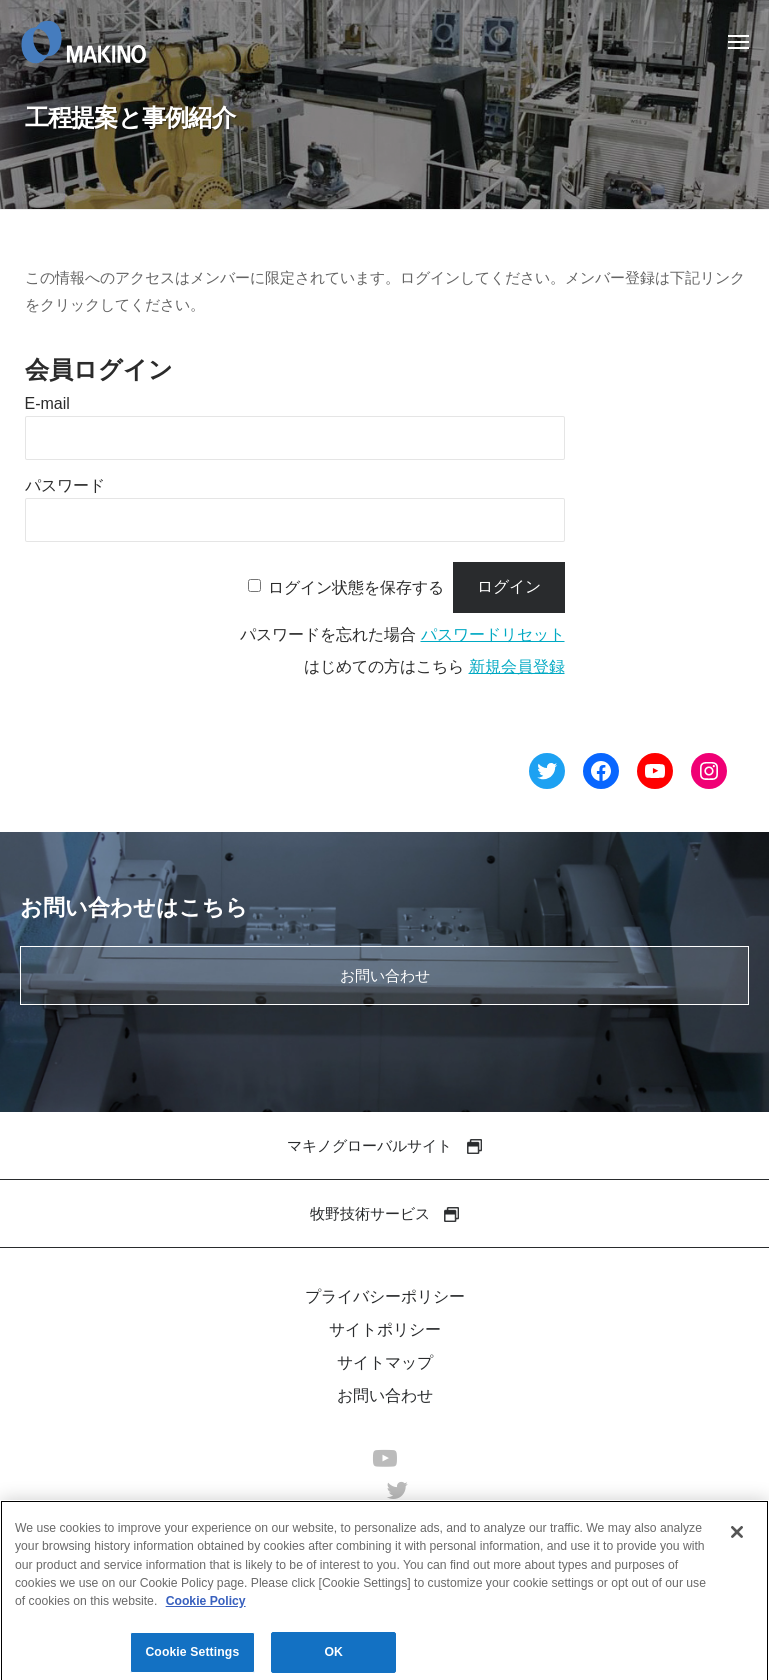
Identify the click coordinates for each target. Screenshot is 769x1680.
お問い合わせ (385, 975)
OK (333, 1659)
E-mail (47, 403)
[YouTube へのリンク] (655, 774)
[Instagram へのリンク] (709, 774)
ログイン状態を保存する (356, 586)
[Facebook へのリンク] (601, 774)
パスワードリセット (493, 634)
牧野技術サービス (384, 1213)
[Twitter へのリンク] (547, 774)
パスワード (65, 485)
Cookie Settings (192, 1659)
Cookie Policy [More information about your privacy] (206, 1608)
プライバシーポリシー (385, 1296)
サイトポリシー (385, 1329)
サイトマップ (385, 1362)
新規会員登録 (517, 666)
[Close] (737, 1539)
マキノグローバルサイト (384, 1145)
